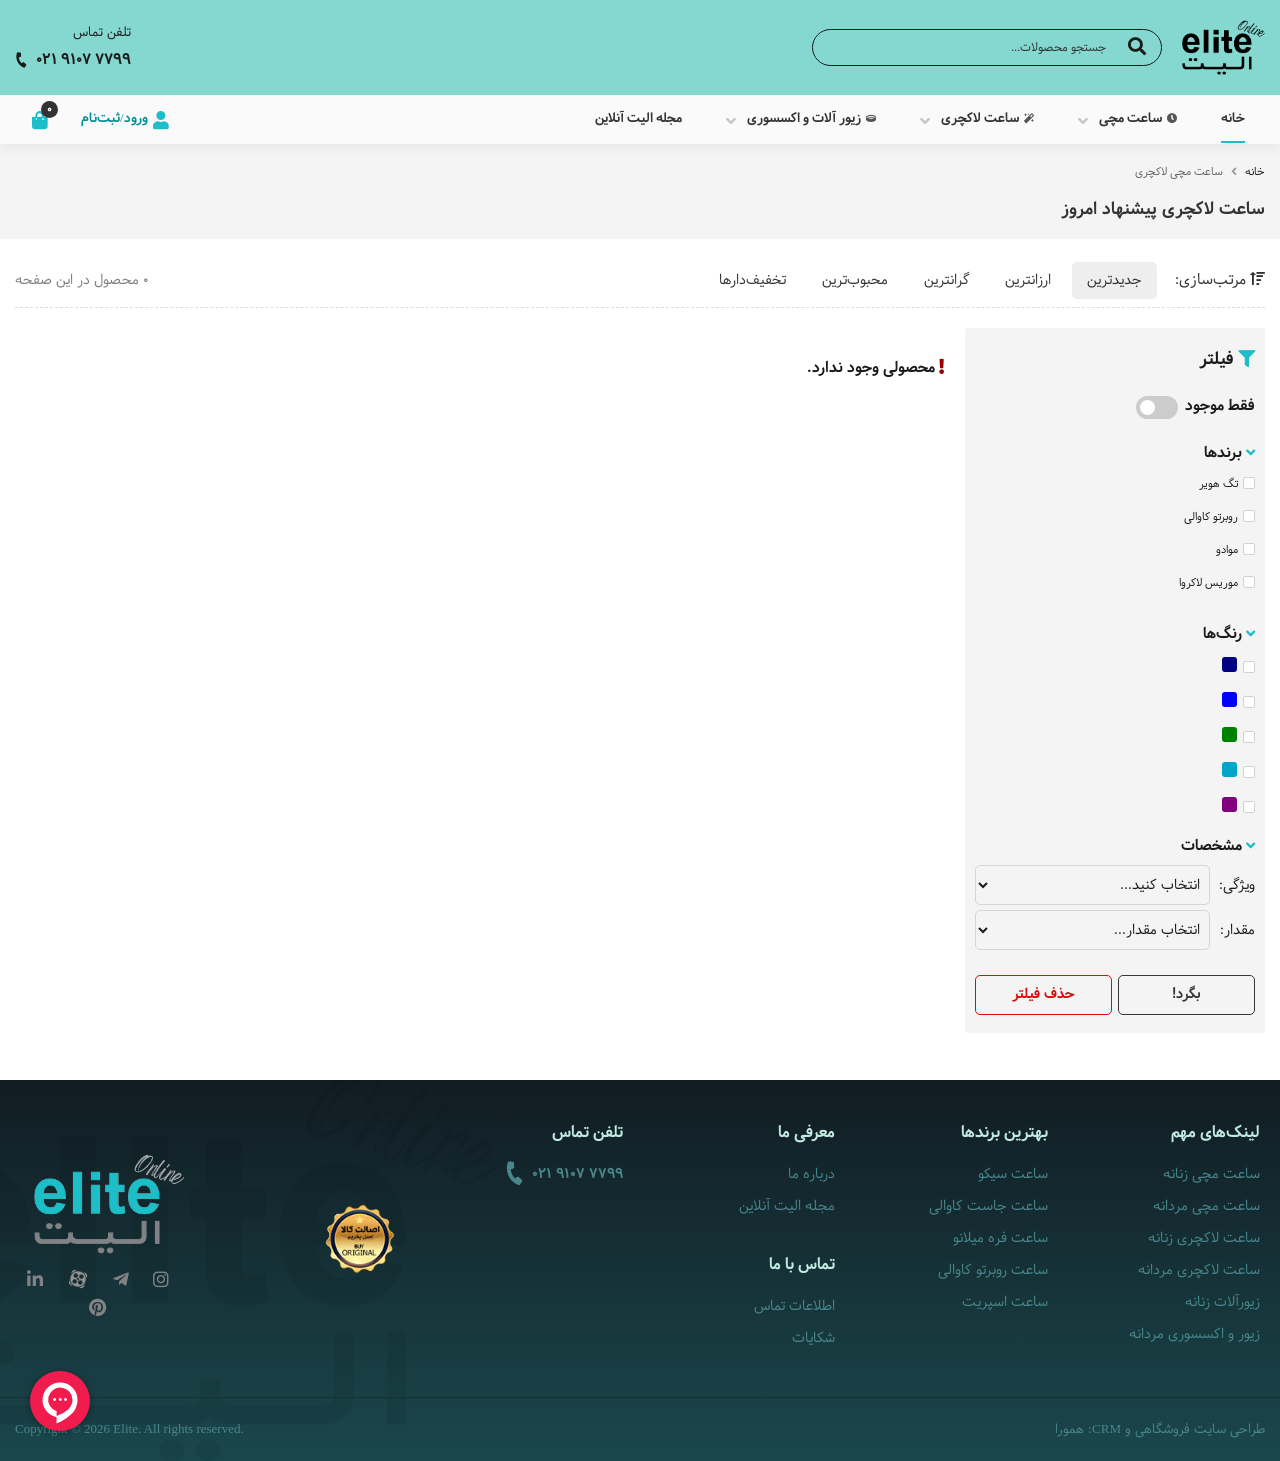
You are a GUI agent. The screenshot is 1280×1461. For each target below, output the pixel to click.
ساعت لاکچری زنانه (1204, 1238)
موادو (1235, 550)
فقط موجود (1220, 406)
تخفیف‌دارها (752, 280)
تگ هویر (1227, 484)
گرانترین (946, 280)
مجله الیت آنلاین (787, 1206)
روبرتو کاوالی (1219, 517)
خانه (1255, 172)
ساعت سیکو (1013, 1174)
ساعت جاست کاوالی (988, 1206)
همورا (1069, 1430)
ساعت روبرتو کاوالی (993, 1270)
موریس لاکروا (1217, 583)
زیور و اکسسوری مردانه (1194, 1334)
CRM (1106, 1428)
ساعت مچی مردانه (1206, 1206)
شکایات (813, 1338)
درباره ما (811, 1174)
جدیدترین (1114, 280)
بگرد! (1186, 994)
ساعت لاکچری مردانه (1199, 1270)
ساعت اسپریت (1005, 1302)
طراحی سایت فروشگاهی (1200, 1430)
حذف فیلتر (1043, 994)
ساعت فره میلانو (1000, 1238)
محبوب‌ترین (855, 280)
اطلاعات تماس (794, 1306)
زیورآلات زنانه (1222, 1302)
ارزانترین (1028, 280)
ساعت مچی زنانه (1211, 1174)
